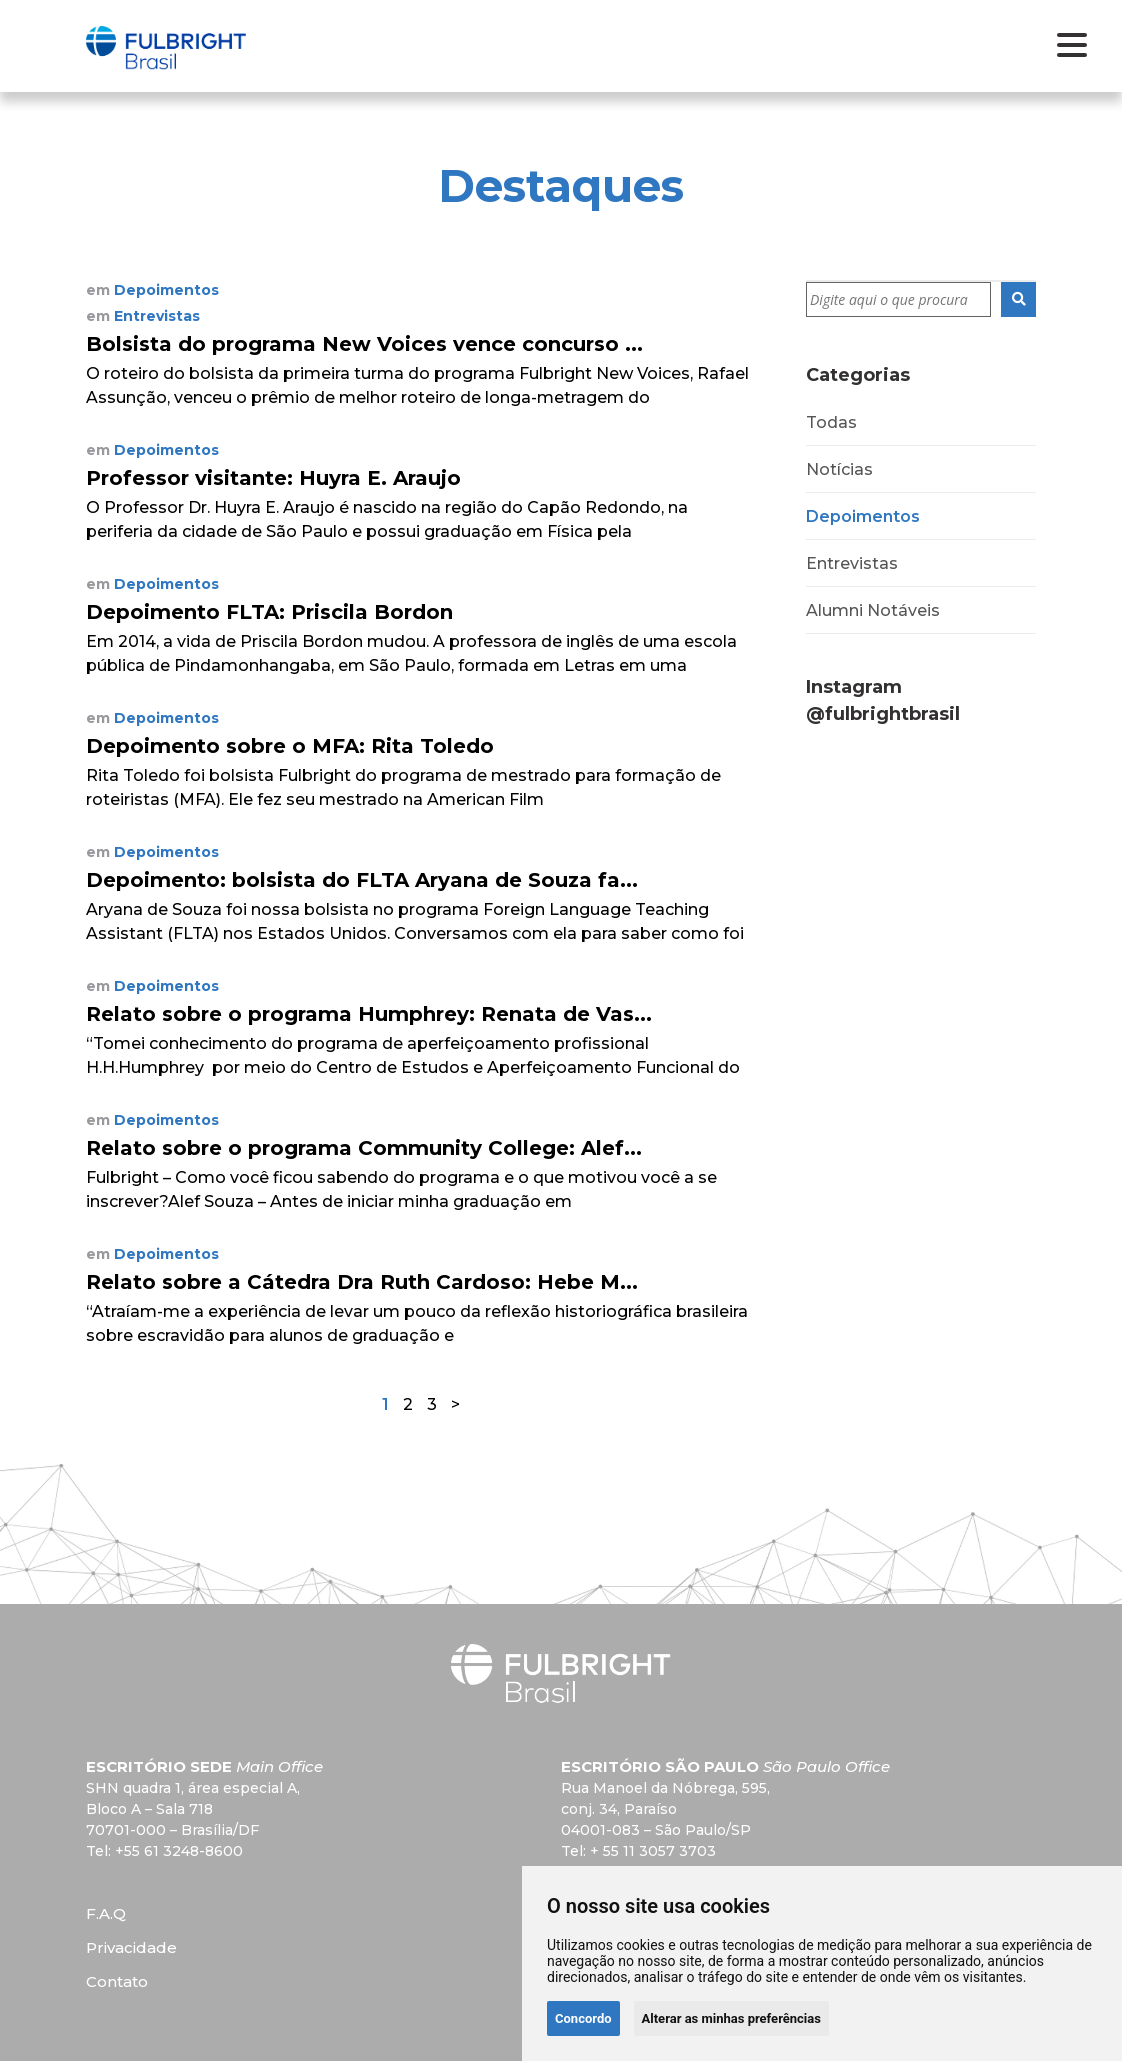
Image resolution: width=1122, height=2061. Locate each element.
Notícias (839, 469)
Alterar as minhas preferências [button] (731, 2018)
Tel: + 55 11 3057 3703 (638, 1851)
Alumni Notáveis (873, 610)
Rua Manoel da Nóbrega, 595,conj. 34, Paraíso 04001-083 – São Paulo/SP (665, 1809)
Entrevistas (852, 563)
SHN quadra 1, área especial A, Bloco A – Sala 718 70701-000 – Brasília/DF (193, 1809)
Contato (117, 1981)
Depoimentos (863, 516)
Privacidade (131, 1947)
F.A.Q (106, 1913)
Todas (831, 422)
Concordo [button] (583, 2018)
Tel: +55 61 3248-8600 (164, 1851)
